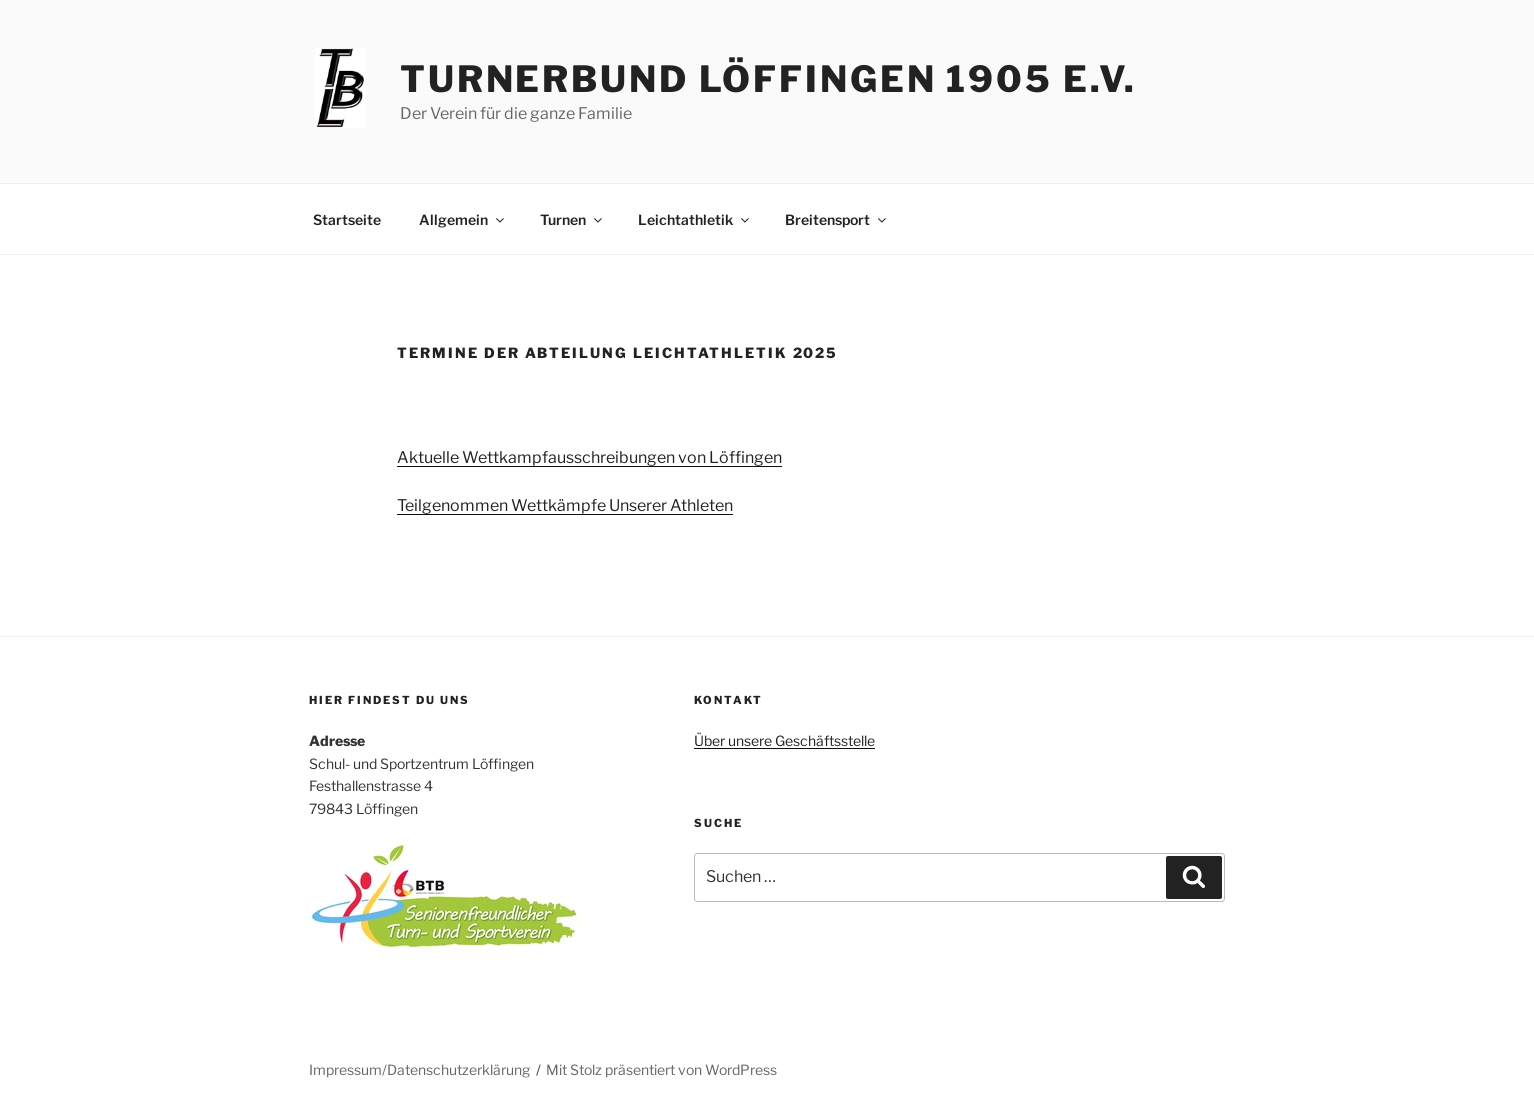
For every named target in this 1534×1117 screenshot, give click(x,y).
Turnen (572, 219)
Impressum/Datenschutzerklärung (419, 1069)
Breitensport (837, 219)
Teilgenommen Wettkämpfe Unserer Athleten (565, 505)
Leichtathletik (695, 219)
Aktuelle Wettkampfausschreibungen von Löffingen (589, 457)
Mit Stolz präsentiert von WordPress (661, 1069)
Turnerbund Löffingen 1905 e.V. (768, 79)
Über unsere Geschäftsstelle (784, 740)
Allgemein (463, 219)
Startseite (347, 219)
